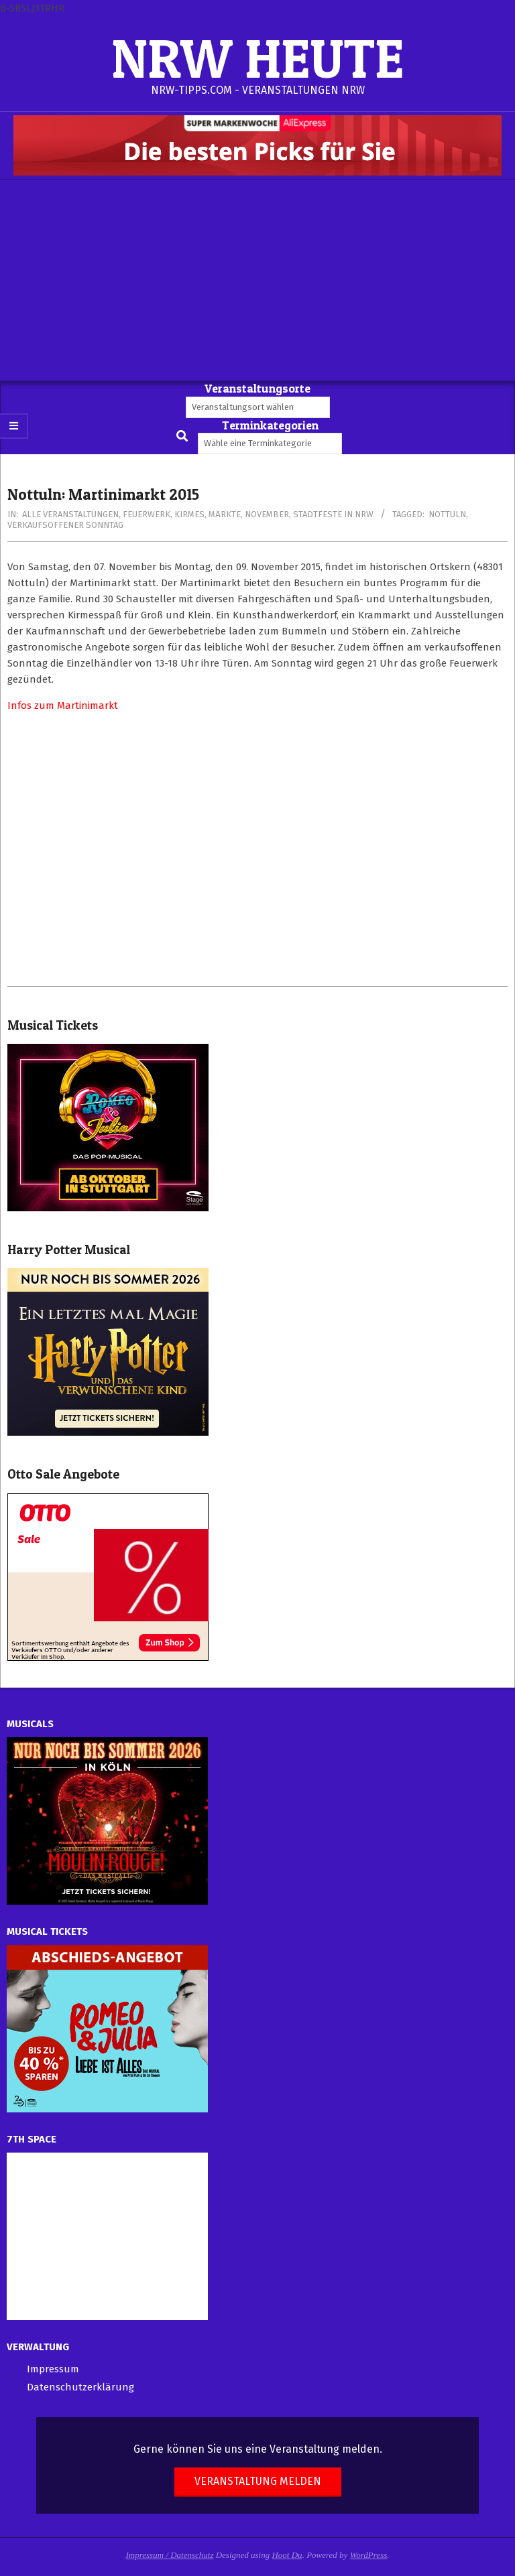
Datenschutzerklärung (80, 2387)
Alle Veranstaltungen (70, 514)
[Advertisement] (257, 280)
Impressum (53, 2369)
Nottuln (447, 514)
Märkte (225, 514)
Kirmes (189, 514)
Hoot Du (287, 2555)
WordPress (369, 2555)
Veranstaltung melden (257, 2481)
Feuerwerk (146, 514)
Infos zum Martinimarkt (62, 705)
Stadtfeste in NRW (333, 514)
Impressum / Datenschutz (170, 2555)
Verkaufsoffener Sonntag (65, 525)
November (267, 514)
